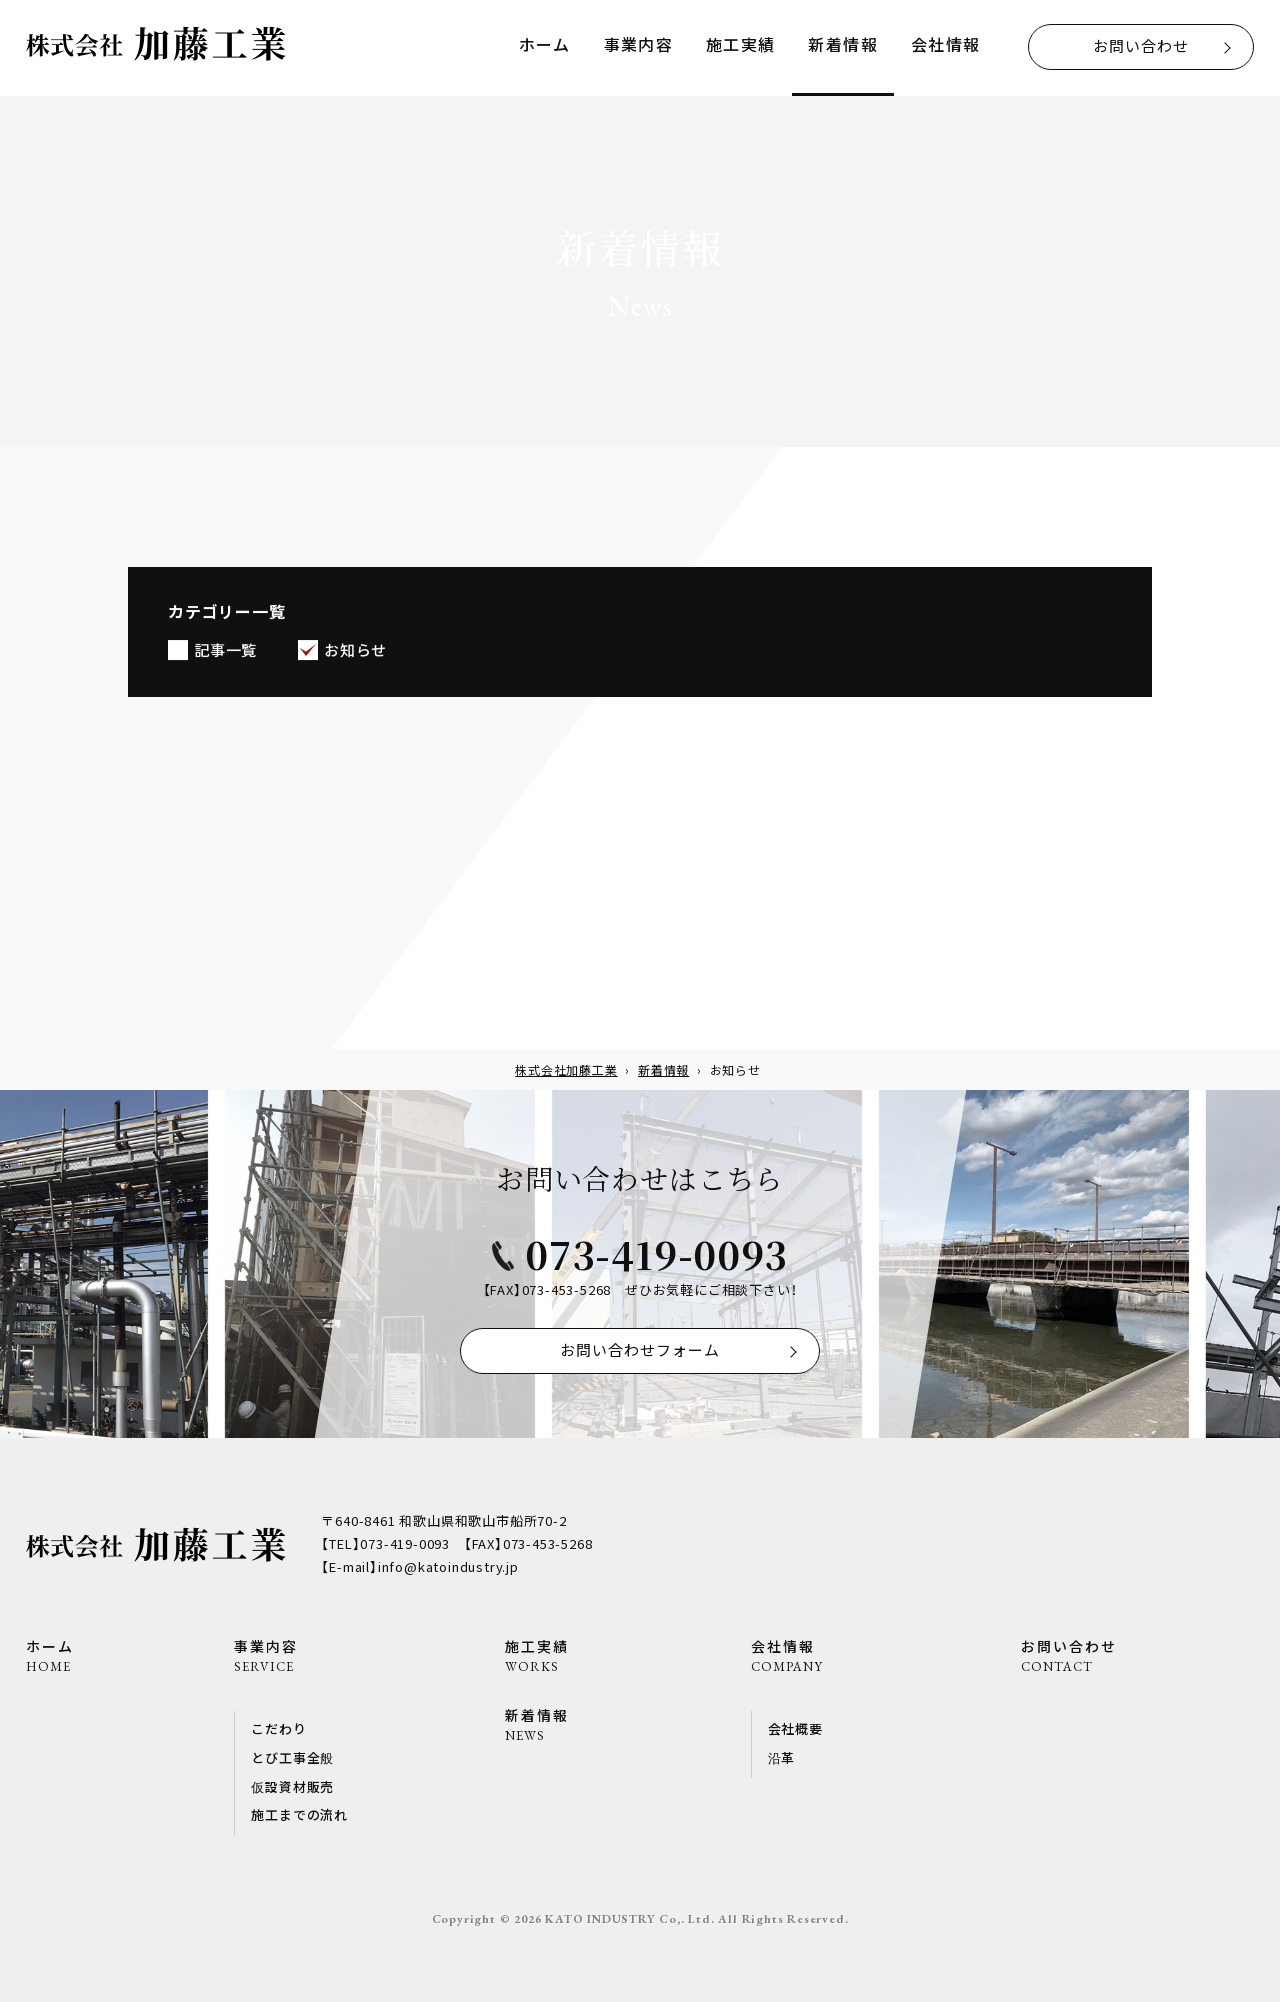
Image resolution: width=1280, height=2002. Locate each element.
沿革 (782, 1757)
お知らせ (355, 652)
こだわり (278, 1728)
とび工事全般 (292, 1757)
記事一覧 (225, 652)
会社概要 (795, 1728)
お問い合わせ (1141, 45)
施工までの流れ (299, 1814)
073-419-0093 (656, 1253)
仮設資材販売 (292, 1786)
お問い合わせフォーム (640, 1349)
